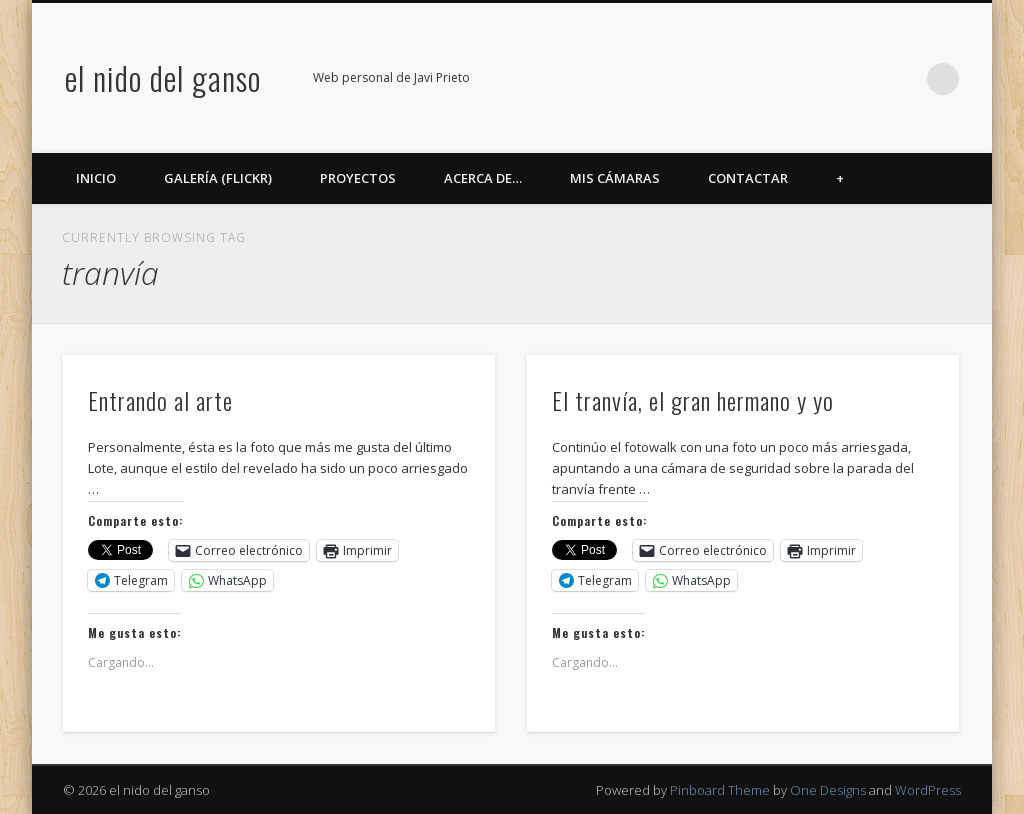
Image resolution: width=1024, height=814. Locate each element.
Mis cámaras (615, 178)
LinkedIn (902, 79)
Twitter (779, 79)
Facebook (738, 79)
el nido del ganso (163, 77)
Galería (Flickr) (218, 178)
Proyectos (358, 178)
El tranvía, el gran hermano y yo (693, 400)
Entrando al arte (160, 400)
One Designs (828, 790)
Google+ (861, 79)
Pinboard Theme (720, 790)
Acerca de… (483, 178)
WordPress (928, 790)
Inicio (96, 178)
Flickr (820, 79)
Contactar (748, 178)
